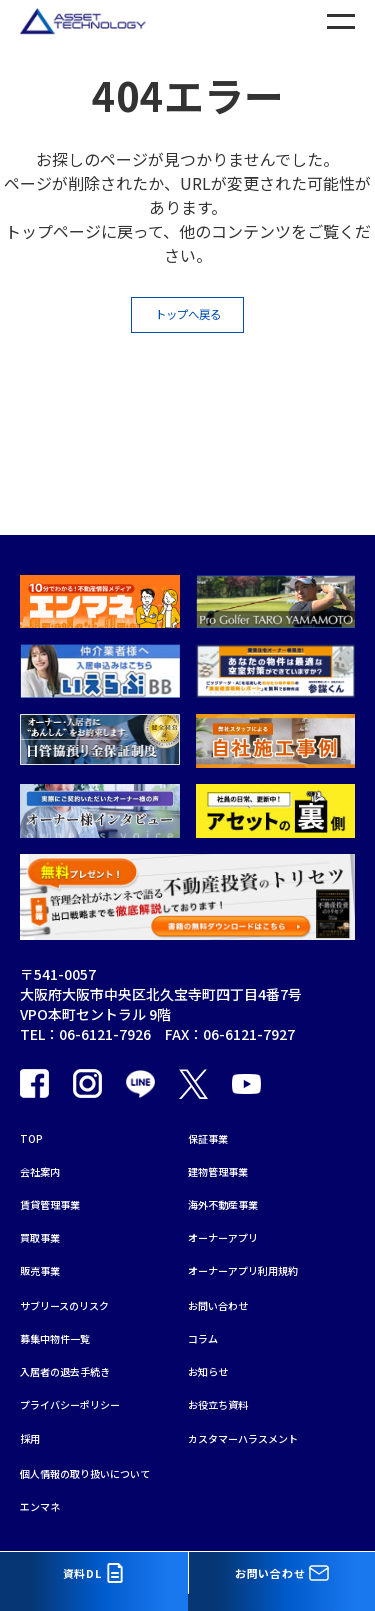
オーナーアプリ (236, 1187)
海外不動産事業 (237, 1148)
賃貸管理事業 (62, 1148)
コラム (209, 1306)
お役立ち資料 (230, 1384)
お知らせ (216, 1345)
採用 (34, 1423)
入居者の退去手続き (83, 1345)
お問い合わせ (230, 1267)
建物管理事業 (230, 1109)
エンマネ (48, 1503)
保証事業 (216, 1070)
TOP (35, 1070)
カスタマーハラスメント (265, 1423)
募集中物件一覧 (69, 1306)
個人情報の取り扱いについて (111, 1464)
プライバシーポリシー (90, 1384)
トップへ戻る (188, 322)
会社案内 (48, 1109)
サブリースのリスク (82, 1267)
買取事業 (48, 1187)
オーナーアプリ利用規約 (264, 1226)
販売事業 (48, 1226)
